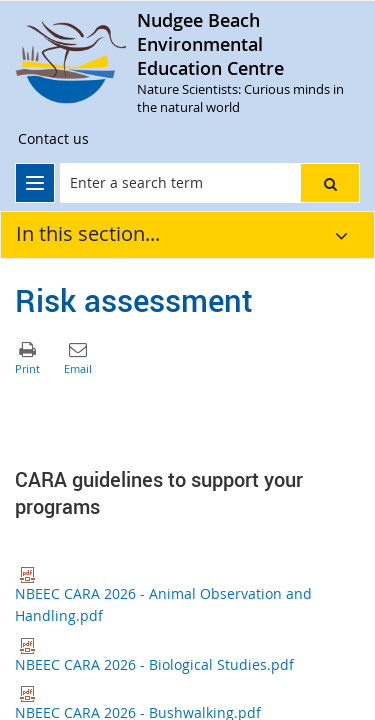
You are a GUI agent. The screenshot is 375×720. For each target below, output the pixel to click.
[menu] (35, 183)
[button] (330, 183)
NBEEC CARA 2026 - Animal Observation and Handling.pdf (163, 596)
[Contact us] (53, 139)
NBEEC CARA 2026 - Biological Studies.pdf (154, 656)
